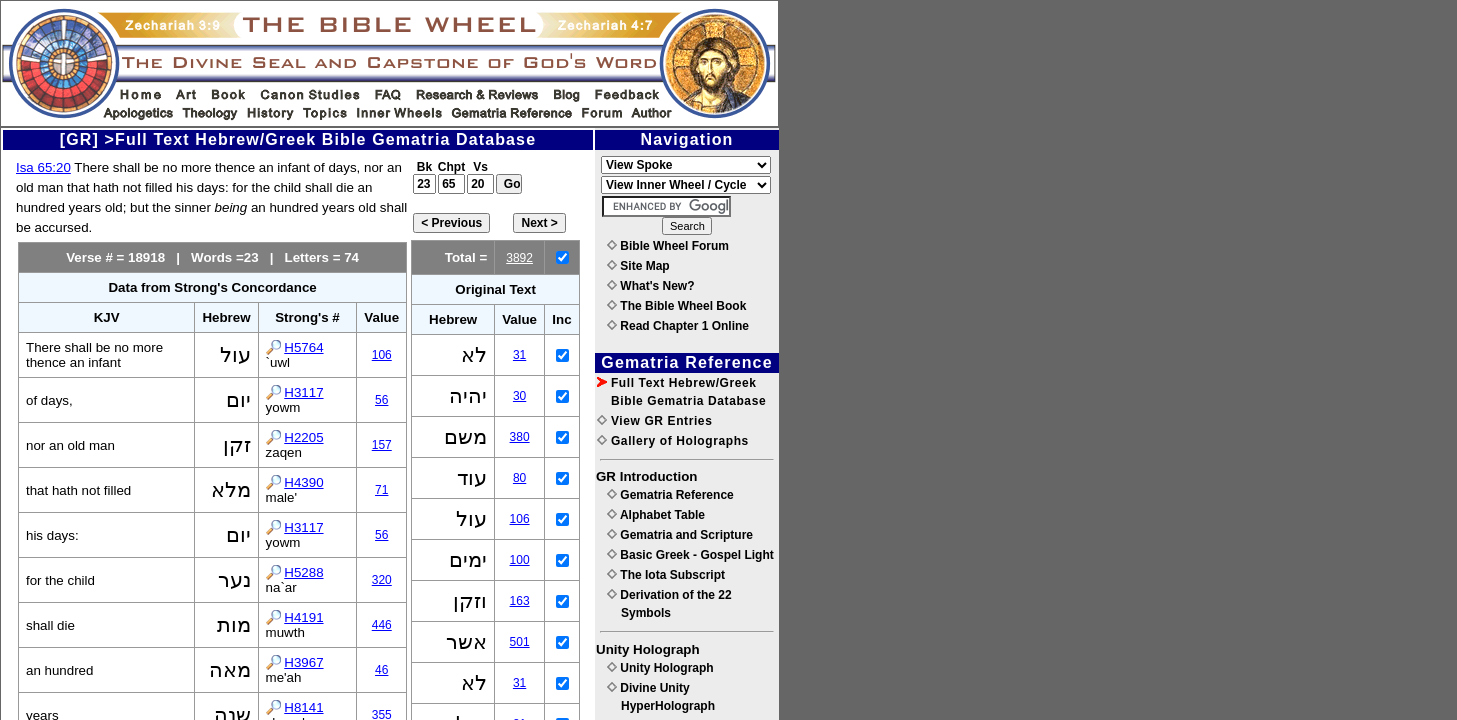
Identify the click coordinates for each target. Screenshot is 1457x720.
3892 (519, 258)
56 (381, 400)
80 (519, 478)
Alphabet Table (656, 515)
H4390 (303, 482)
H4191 (303, 617)
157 (382, 445)
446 (382, 625)
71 (381, 490)
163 (520, 601)
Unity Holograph (660, 668)
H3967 (303, 662)
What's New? (651, 286)
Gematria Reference (670, 495)
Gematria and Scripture (680, 535)
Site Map (638, 266)
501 (520, 642)
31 (519, 355)
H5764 (303, 347)
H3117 (303, 392)
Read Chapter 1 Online (678, 326)
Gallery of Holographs (673, 441)
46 (381, 670)
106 (382, 355)
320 (382, 580)
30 (519, 396)
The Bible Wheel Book (676, 306)
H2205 (303, 437)
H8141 (303, 707)
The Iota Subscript (666, 575)
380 (520, 437)
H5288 (303, 572)
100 (520, 560)
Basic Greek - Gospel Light (690, 555)
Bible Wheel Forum (668, 246)
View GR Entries (654, 421)
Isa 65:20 (43, 167)
